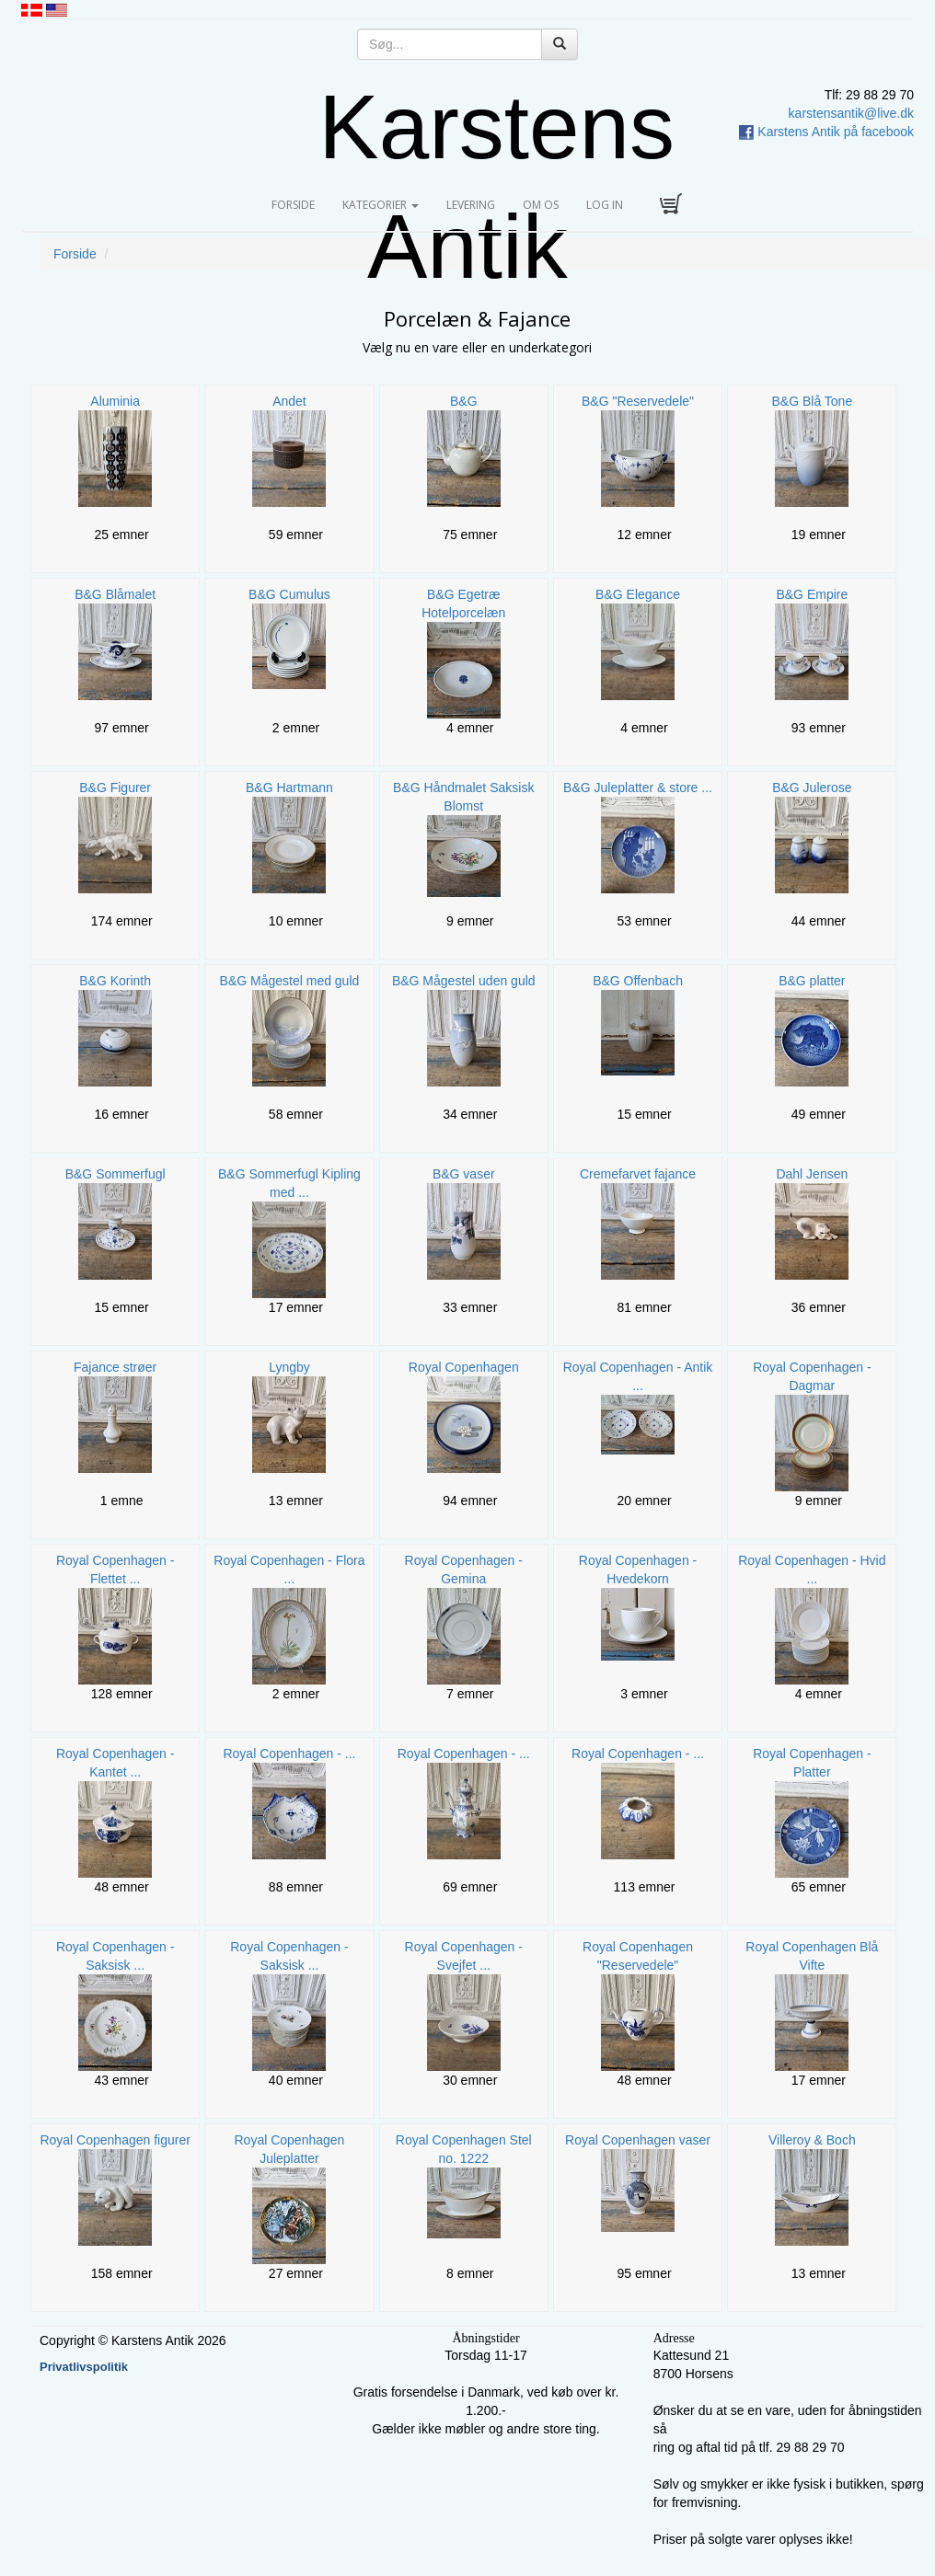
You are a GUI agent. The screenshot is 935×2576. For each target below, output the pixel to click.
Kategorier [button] (380, 205)
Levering (470, 205)
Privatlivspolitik (84, 2367)
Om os (541, 205)
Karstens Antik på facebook (826, 131)
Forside (300, 204)
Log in (604, 205)
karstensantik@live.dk (851, 113)
